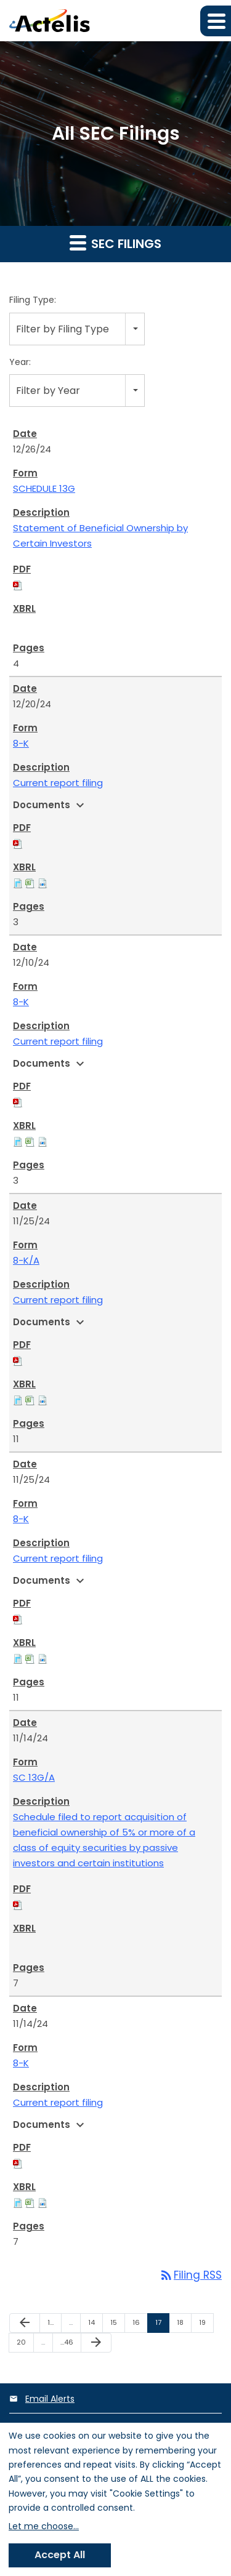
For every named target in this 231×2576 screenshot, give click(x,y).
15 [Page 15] (117, 2325)
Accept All (59, 2555)
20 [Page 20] (25, 2345)
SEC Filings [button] (115, 243)
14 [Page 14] (95, 2325)
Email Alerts (50, 2399)
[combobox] (77, 329)
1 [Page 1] (54, 2325)
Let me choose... (44, 2526)
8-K (21, 743)
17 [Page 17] (162, 2325)
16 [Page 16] (140, 2325)
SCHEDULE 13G (44, 488)
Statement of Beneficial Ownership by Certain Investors (100, 535)
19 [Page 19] (206, 2325)
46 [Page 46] (69, 2345)
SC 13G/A (34, 1777)
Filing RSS (190, 2275)
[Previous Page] (24, 2323)
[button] (215, 21)
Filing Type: (32, 300)
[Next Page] (96, 2343)
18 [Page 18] (184, 2325)
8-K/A (26, 1260)
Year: (20, 362)
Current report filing (58, 782)
